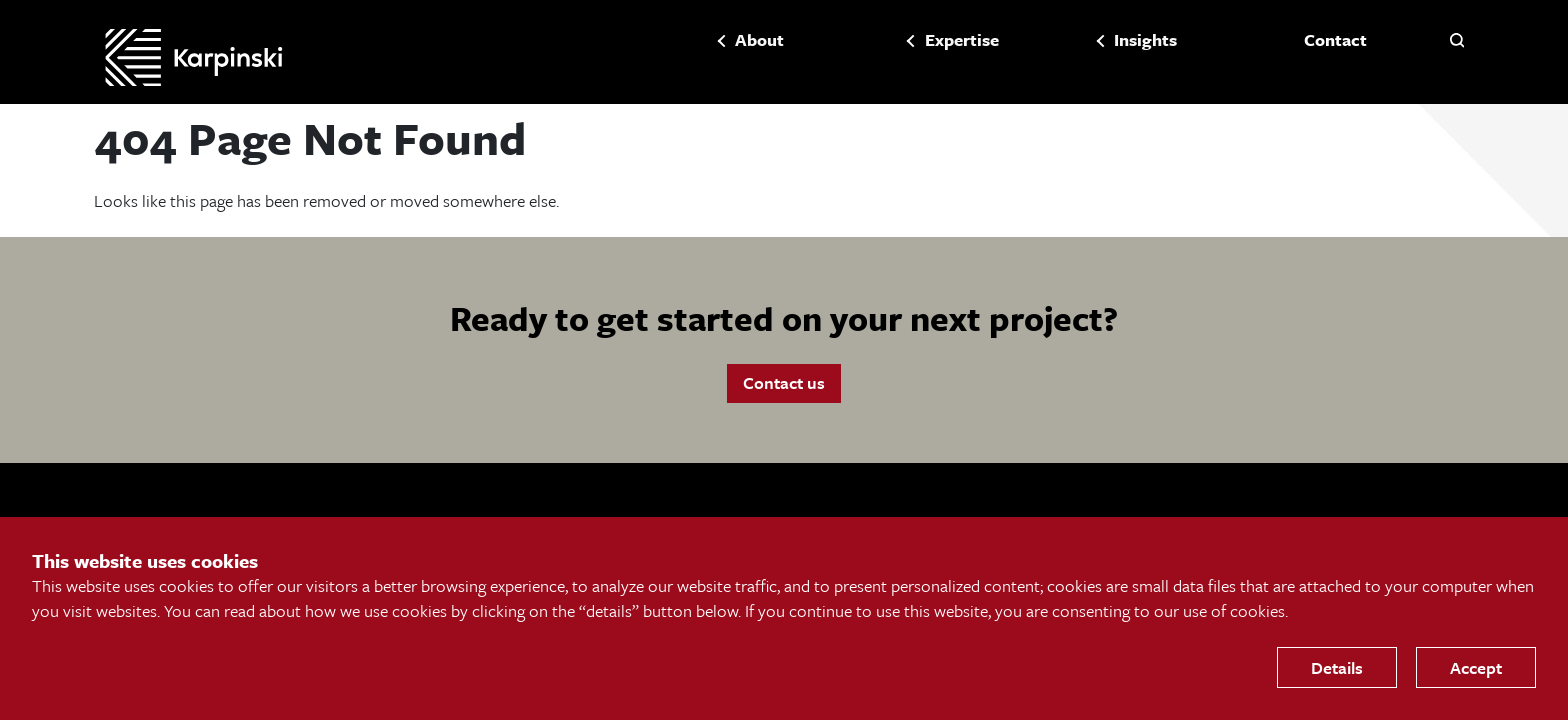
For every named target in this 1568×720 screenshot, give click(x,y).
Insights (1117, 41)
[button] (1457, 40)
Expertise (933, 41)
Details (1337, 667)
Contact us (784, 392)
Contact (1306, 41)
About (731, 41)
